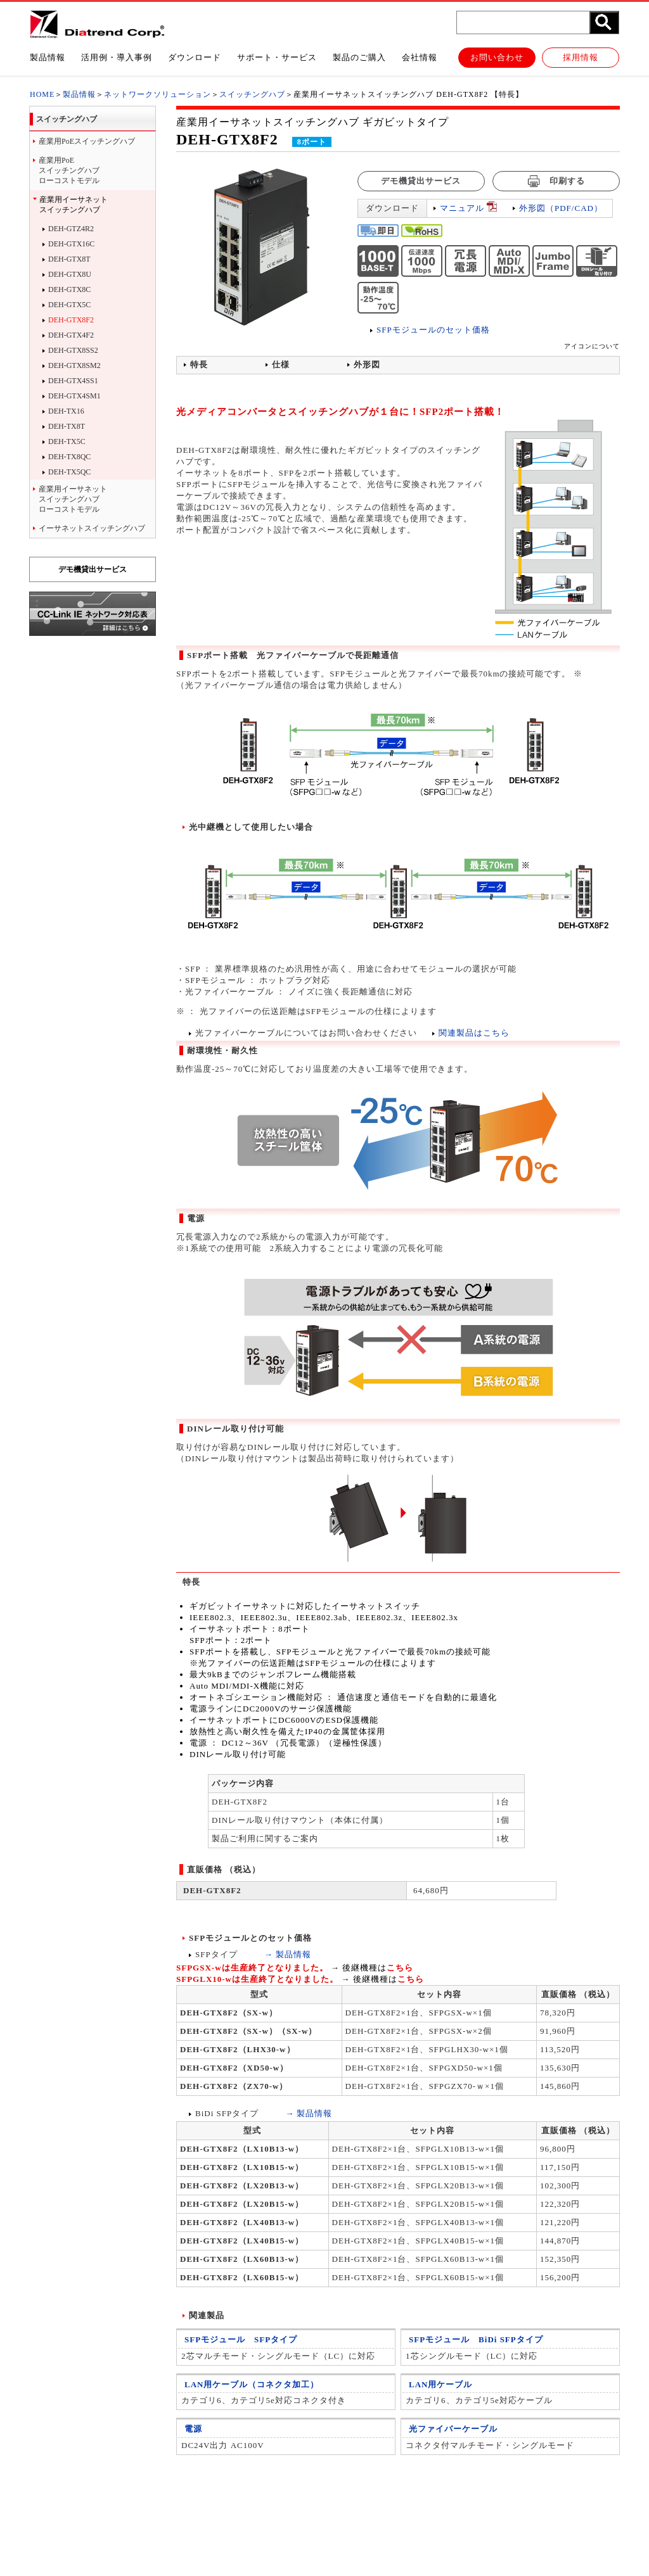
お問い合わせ (497, 57)
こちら (400, 1967)
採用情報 (580, 57)
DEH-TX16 (66, 411)
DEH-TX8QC (69, 456)
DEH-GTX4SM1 (74, 395)
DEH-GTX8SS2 (73, 350)
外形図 (367, 364)
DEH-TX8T (66, 426)
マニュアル (462, 208)
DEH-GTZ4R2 (71, 228)
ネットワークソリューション (157, 94)
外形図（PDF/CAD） (561, 208)
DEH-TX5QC (69, 471)
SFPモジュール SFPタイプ (240, 2339)
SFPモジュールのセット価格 (433, 329)
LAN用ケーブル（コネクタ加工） (251, 2384)
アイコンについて (592, 346)
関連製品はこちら (474, 1032)
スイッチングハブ (252, 94)
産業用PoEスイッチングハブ (87, 141)
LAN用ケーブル (440, 2384)
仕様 (281, 364)
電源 (193, 2429)
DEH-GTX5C (69, 304)
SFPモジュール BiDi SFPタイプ (476, 2339)
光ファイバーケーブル (453, 2429)
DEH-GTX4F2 (71, 335)
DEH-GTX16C (71, 243)
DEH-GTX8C (69, 289)
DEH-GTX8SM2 (74, 365)
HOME (42, 94)
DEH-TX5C (67, 441)
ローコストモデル (96, 170)
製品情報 (79, 94)
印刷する (556, 181)
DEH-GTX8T (69, 259)
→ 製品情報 (287, 1954)
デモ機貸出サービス (92, 569)
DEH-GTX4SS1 (73, 380)
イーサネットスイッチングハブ (92, 528)
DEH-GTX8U (69, 274)
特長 (199, 364)
